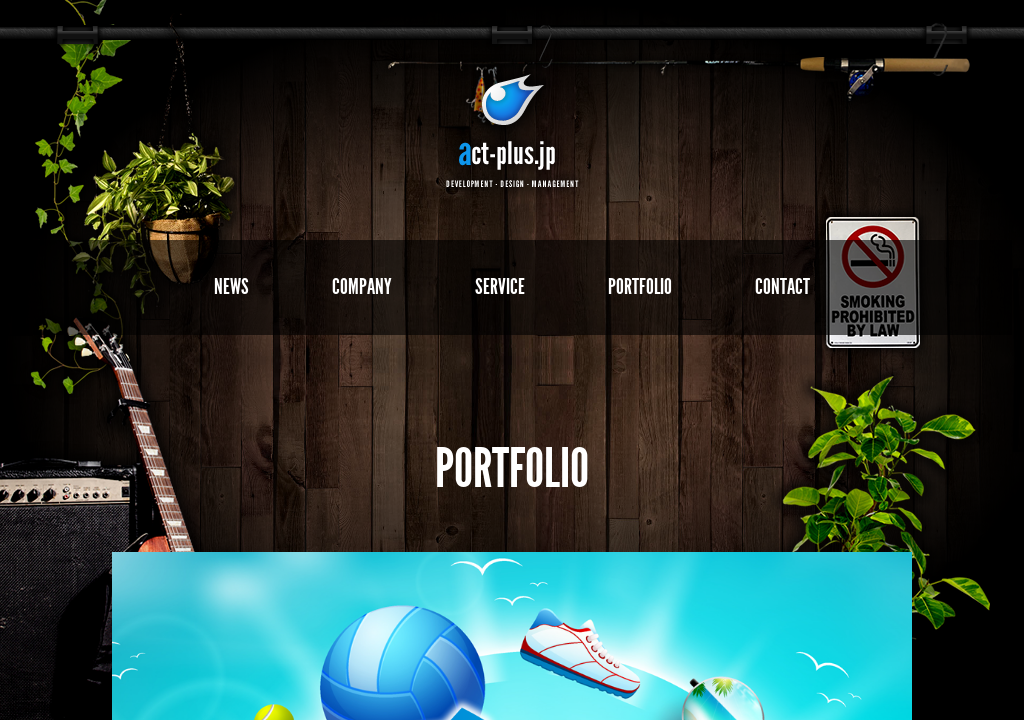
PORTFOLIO (640, 286)
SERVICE (500, 286)
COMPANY (362, 286)
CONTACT (782, 286)
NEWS (231, 286)
